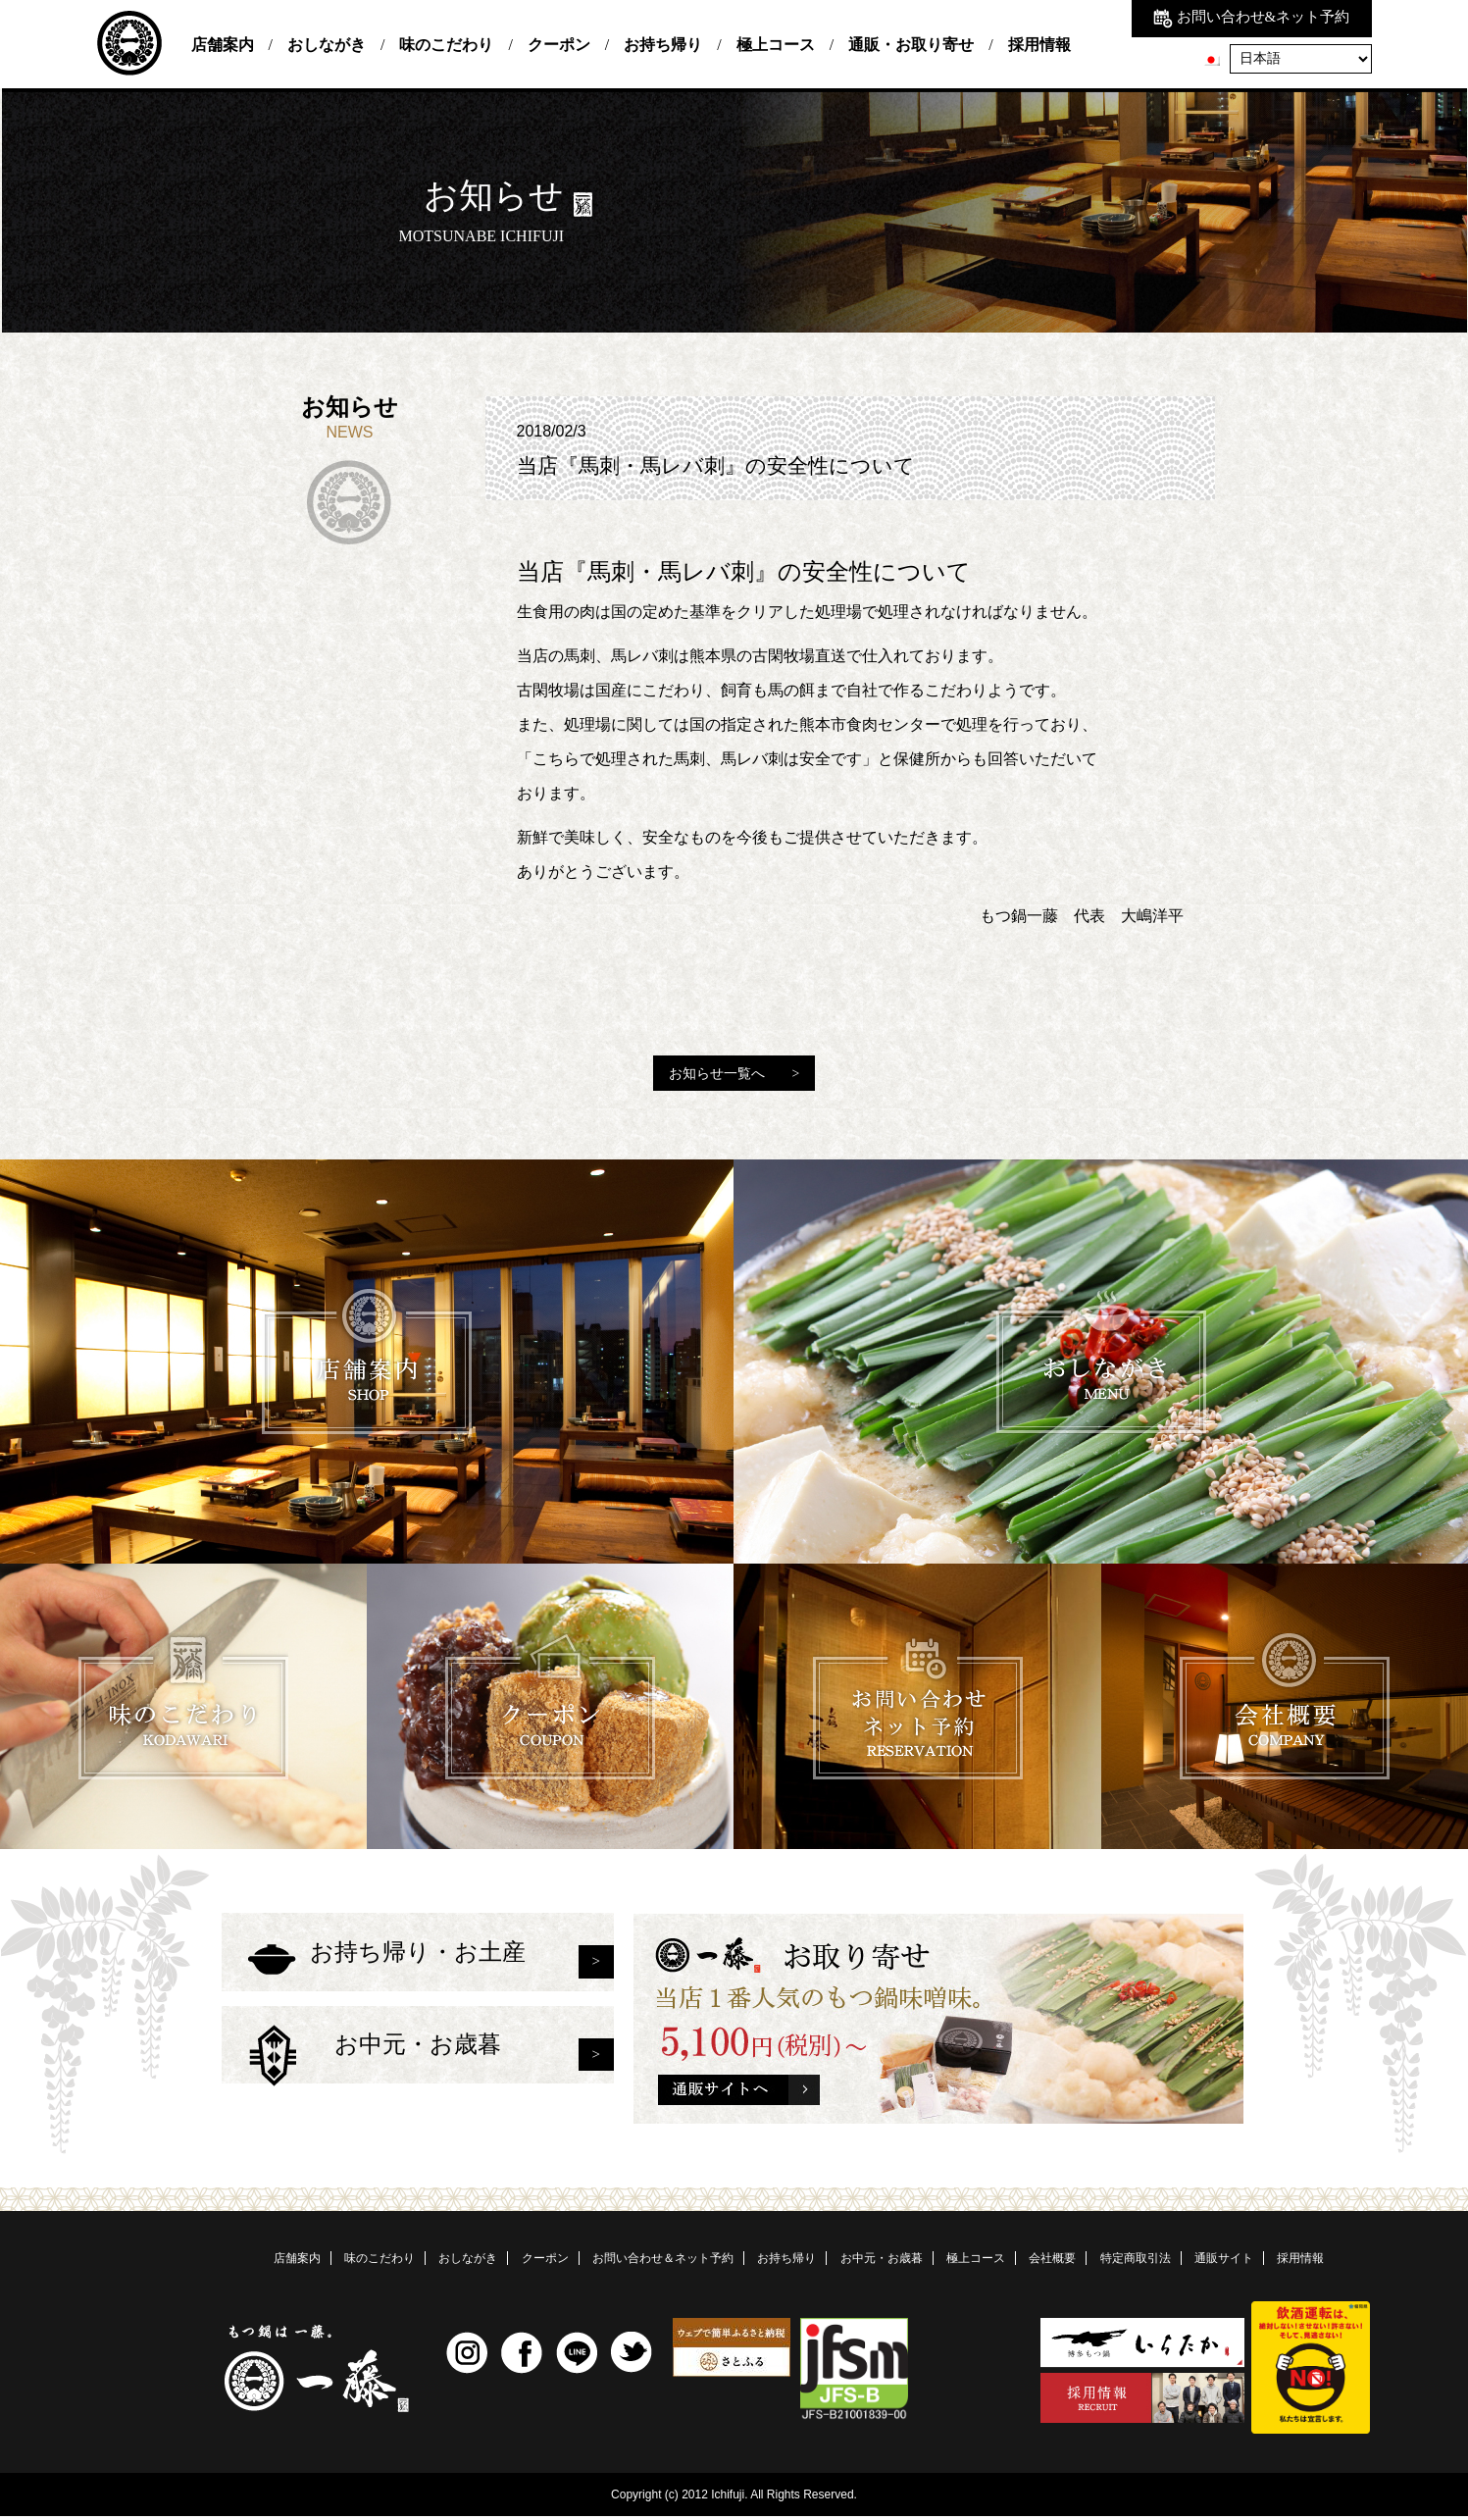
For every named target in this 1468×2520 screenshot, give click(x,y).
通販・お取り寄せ (911, 44)
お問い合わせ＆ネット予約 (663, 2262)
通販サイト (1223, 2262)
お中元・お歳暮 (418, 2077)
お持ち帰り (663, 44)
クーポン (559, 44)
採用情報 (1039, 44)
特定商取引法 (1135, 2262)
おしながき (326, 44)
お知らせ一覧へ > (734, 1074)
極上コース (775, 44)
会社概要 (1052, 2262)
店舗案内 (222, 44)
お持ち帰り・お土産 (417, 1965)
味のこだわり (446, 44)
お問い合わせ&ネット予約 (1251, 17)
